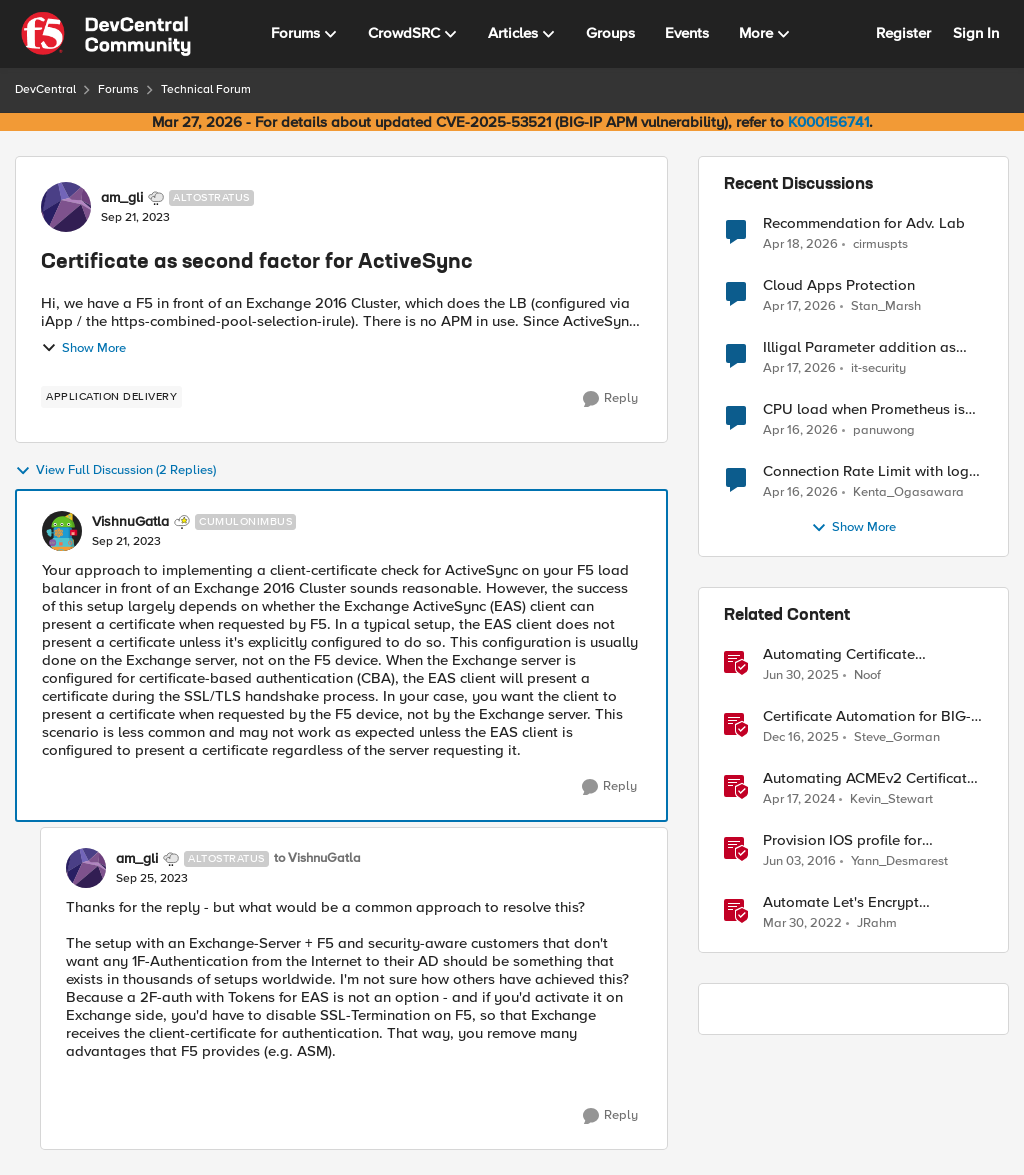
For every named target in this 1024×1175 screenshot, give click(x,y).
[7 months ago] (801, 738)
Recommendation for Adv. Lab (864, 223)
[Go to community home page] (106, 34)
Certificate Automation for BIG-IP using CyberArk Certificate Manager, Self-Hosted (867, 716)
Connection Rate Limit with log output (866, 471)
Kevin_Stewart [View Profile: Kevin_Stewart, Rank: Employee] (891, 799)
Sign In (976, 33)
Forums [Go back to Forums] (118, 89)
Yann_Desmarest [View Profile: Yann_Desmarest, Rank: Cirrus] (899, 861)
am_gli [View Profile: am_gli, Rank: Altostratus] (122, 198)
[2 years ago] (799, 800)
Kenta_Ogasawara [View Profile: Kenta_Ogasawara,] (908, 492)
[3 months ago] (800, 244)
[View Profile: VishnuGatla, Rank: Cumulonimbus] (62, 531)
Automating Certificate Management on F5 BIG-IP (851, 654)
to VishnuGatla (317, 858)
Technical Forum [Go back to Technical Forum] (206, 89)
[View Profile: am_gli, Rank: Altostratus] (66, 207)
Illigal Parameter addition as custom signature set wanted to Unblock (868, 347)
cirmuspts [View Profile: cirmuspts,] (880, 243)
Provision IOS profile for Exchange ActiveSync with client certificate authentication (870, 840)
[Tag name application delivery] (111, 397)
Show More (83, 348)
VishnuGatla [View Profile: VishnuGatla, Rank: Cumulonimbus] (130, 522)
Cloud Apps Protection (839, 285)
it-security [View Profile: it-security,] (878, 368)
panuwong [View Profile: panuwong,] (884, 430)
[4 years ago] (802, 924)
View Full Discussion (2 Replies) (115, 471)
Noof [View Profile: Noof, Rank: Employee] (867, 675)
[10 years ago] (799, 862)
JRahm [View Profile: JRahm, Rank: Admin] (877, 923)
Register (903, 33)
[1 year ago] (801, 676)
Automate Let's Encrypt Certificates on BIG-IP (841, 902)
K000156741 (828, 122)
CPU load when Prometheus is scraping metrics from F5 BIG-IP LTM (869, 409)
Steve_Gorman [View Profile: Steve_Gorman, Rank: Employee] (897, 737)
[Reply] (610, 399)
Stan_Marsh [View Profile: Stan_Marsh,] (886, 306)
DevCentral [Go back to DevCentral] (45, 89)
